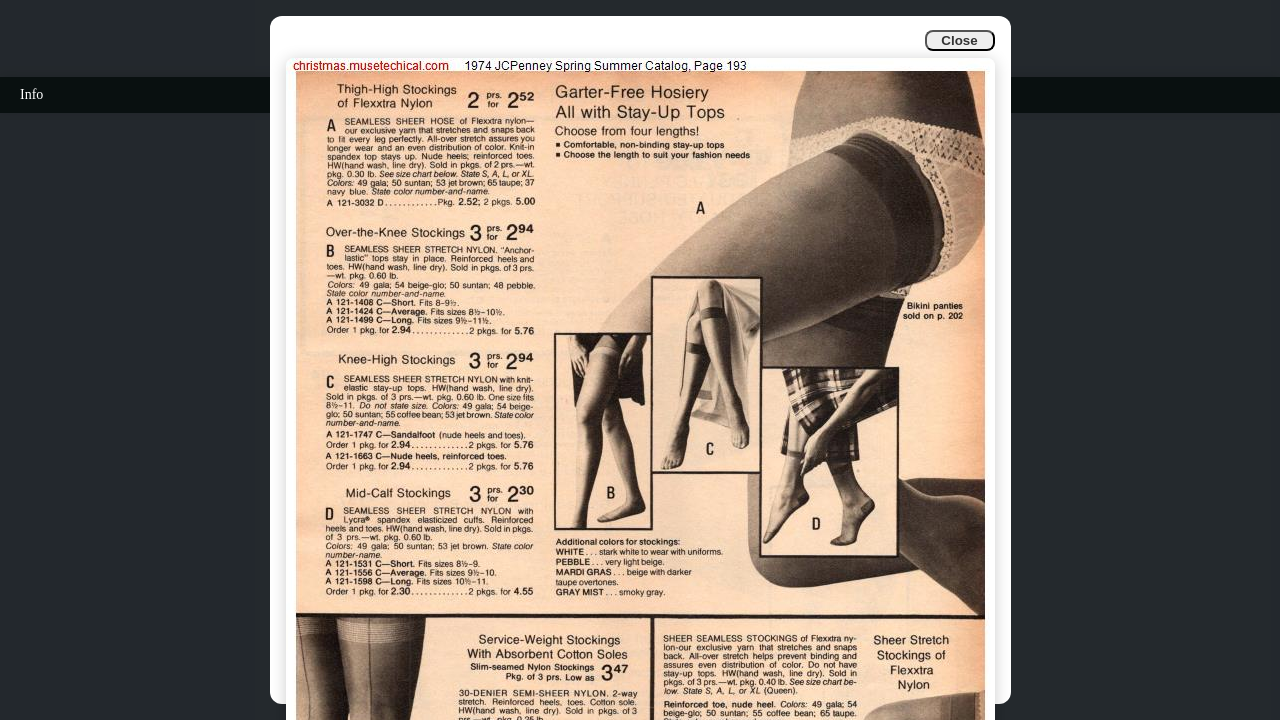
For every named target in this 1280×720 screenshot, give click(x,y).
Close (959, 40)
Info (31, 94)
